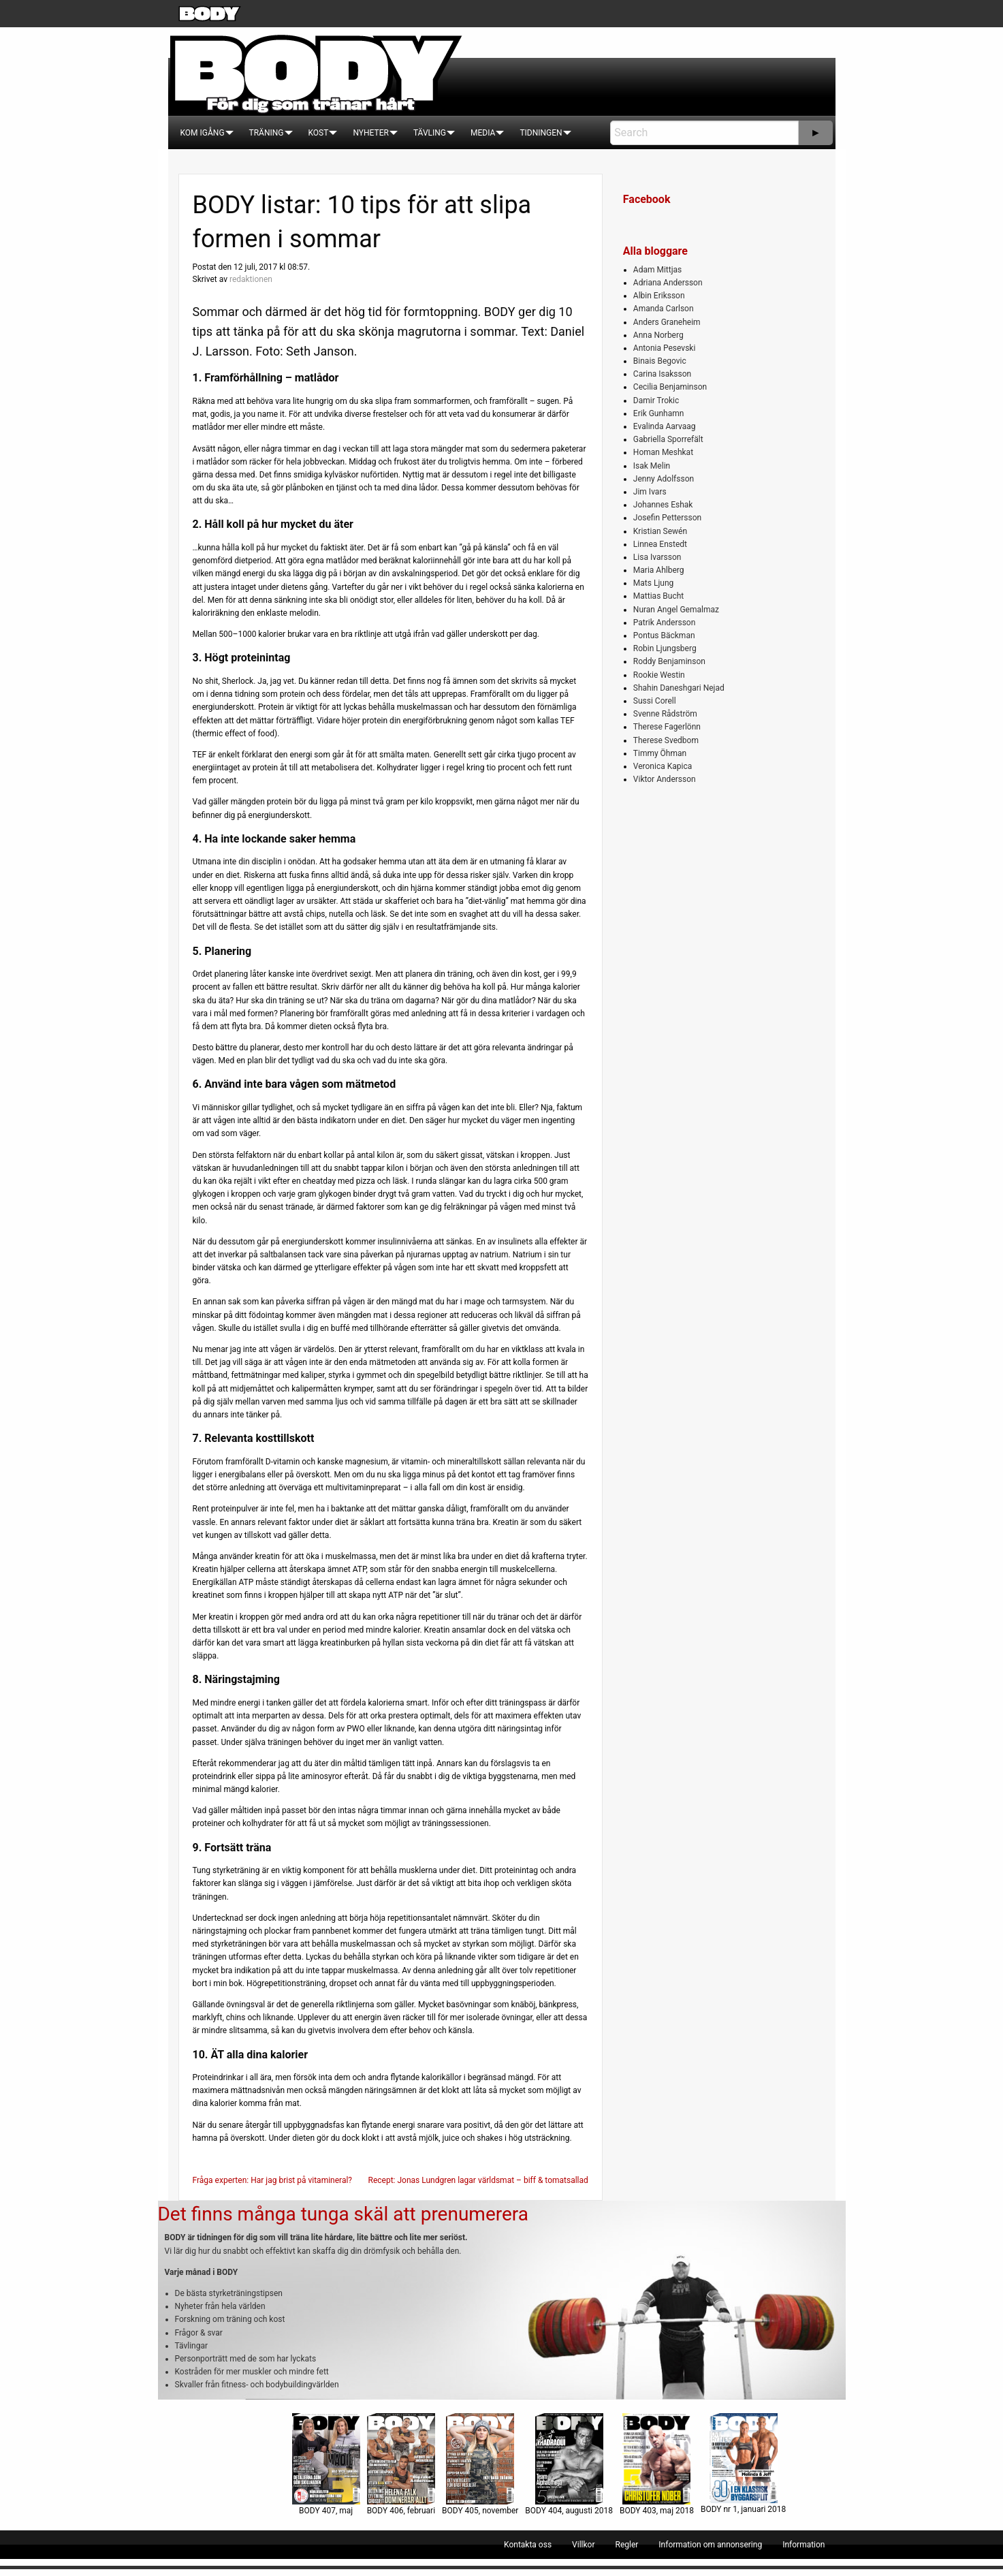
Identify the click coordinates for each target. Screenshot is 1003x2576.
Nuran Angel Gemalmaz (676, 609)
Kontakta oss (528, 2544)
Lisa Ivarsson (657, 557)
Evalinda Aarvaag (664, 426)
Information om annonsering (710, 2544)
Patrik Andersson (664, 622)
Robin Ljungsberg (665, 648)
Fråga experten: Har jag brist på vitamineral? (273, 2180)
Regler (626, 2544)
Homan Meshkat (663, 452)
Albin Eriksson (659, 295)
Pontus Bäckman (664, 635)
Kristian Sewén (660, 531)
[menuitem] (202, 132)
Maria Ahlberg (658, 570)
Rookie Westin (659, 675)
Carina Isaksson (662, 374)
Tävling (429, 133)
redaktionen (250, 279)
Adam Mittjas (657, 269)
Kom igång (202, 133)
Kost (318, 133)
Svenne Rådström (665, 714)
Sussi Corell (654, 701)
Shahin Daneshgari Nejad (679, 688)
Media (483, 133)
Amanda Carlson (663, 308)
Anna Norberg (658, 335)
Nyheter (370, 133)
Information (803, 2544)
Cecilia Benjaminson (670, 387)
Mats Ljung (653, 583)
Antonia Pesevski (664, 348)
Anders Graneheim (667, 322)
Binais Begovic (659, 361)
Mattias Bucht (658, 596)
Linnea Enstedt (660, 544)
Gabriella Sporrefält (668, 439)
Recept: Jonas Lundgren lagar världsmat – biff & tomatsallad (478, 2180)
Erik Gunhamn (658, 413)
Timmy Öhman (659, 753)
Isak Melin (651, 466)
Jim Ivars (650, 492)
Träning (266, 133)
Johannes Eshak (663, 504)
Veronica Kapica (662, 766)
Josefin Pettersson (667, 517)
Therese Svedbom (666, 740)
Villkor (583, 2544)
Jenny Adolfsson (663, 479)
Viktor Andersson (664, 779)
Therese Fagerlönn (667, 727)
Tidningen (541, 133)
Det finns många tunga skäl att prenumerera (343, 2214)
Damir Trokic (656, 400)
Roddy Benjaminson (669, 661)
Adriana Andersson (668, 282)
